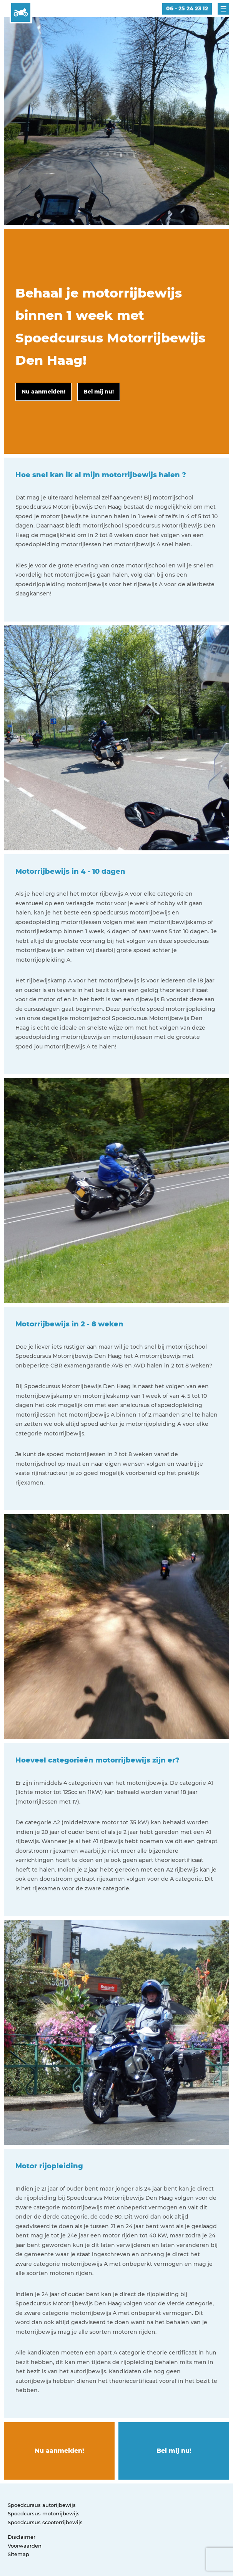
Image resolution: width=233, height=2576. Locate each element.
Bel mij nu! (173, 2450)
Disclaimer (21, 2537)
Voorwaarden (25, 2546)
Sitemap (18, 2554)
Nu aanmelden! (59, 2450)
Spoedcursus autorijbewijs (42, 2505)
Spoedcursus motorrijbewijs (44, 2513)
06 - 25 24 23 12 (187, 8)
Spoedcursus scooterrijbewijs (45, 2522)
